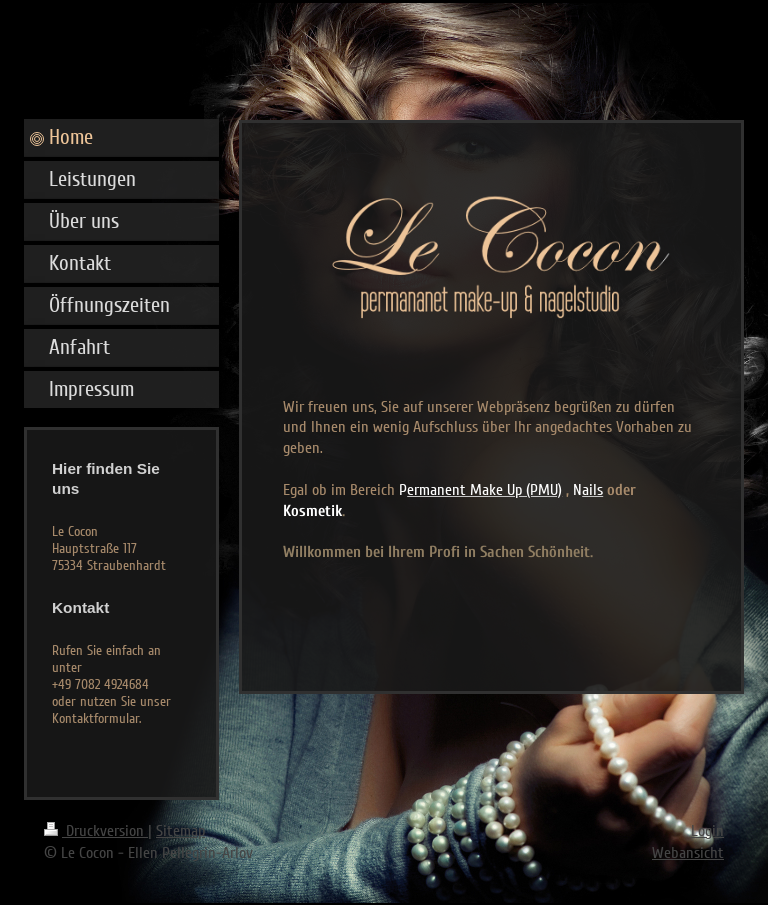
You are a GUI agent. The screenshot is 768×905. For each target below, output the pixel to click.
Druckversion (96, 831)
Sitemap (180, 831)
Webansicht (688, 853)
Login (707, 831)
